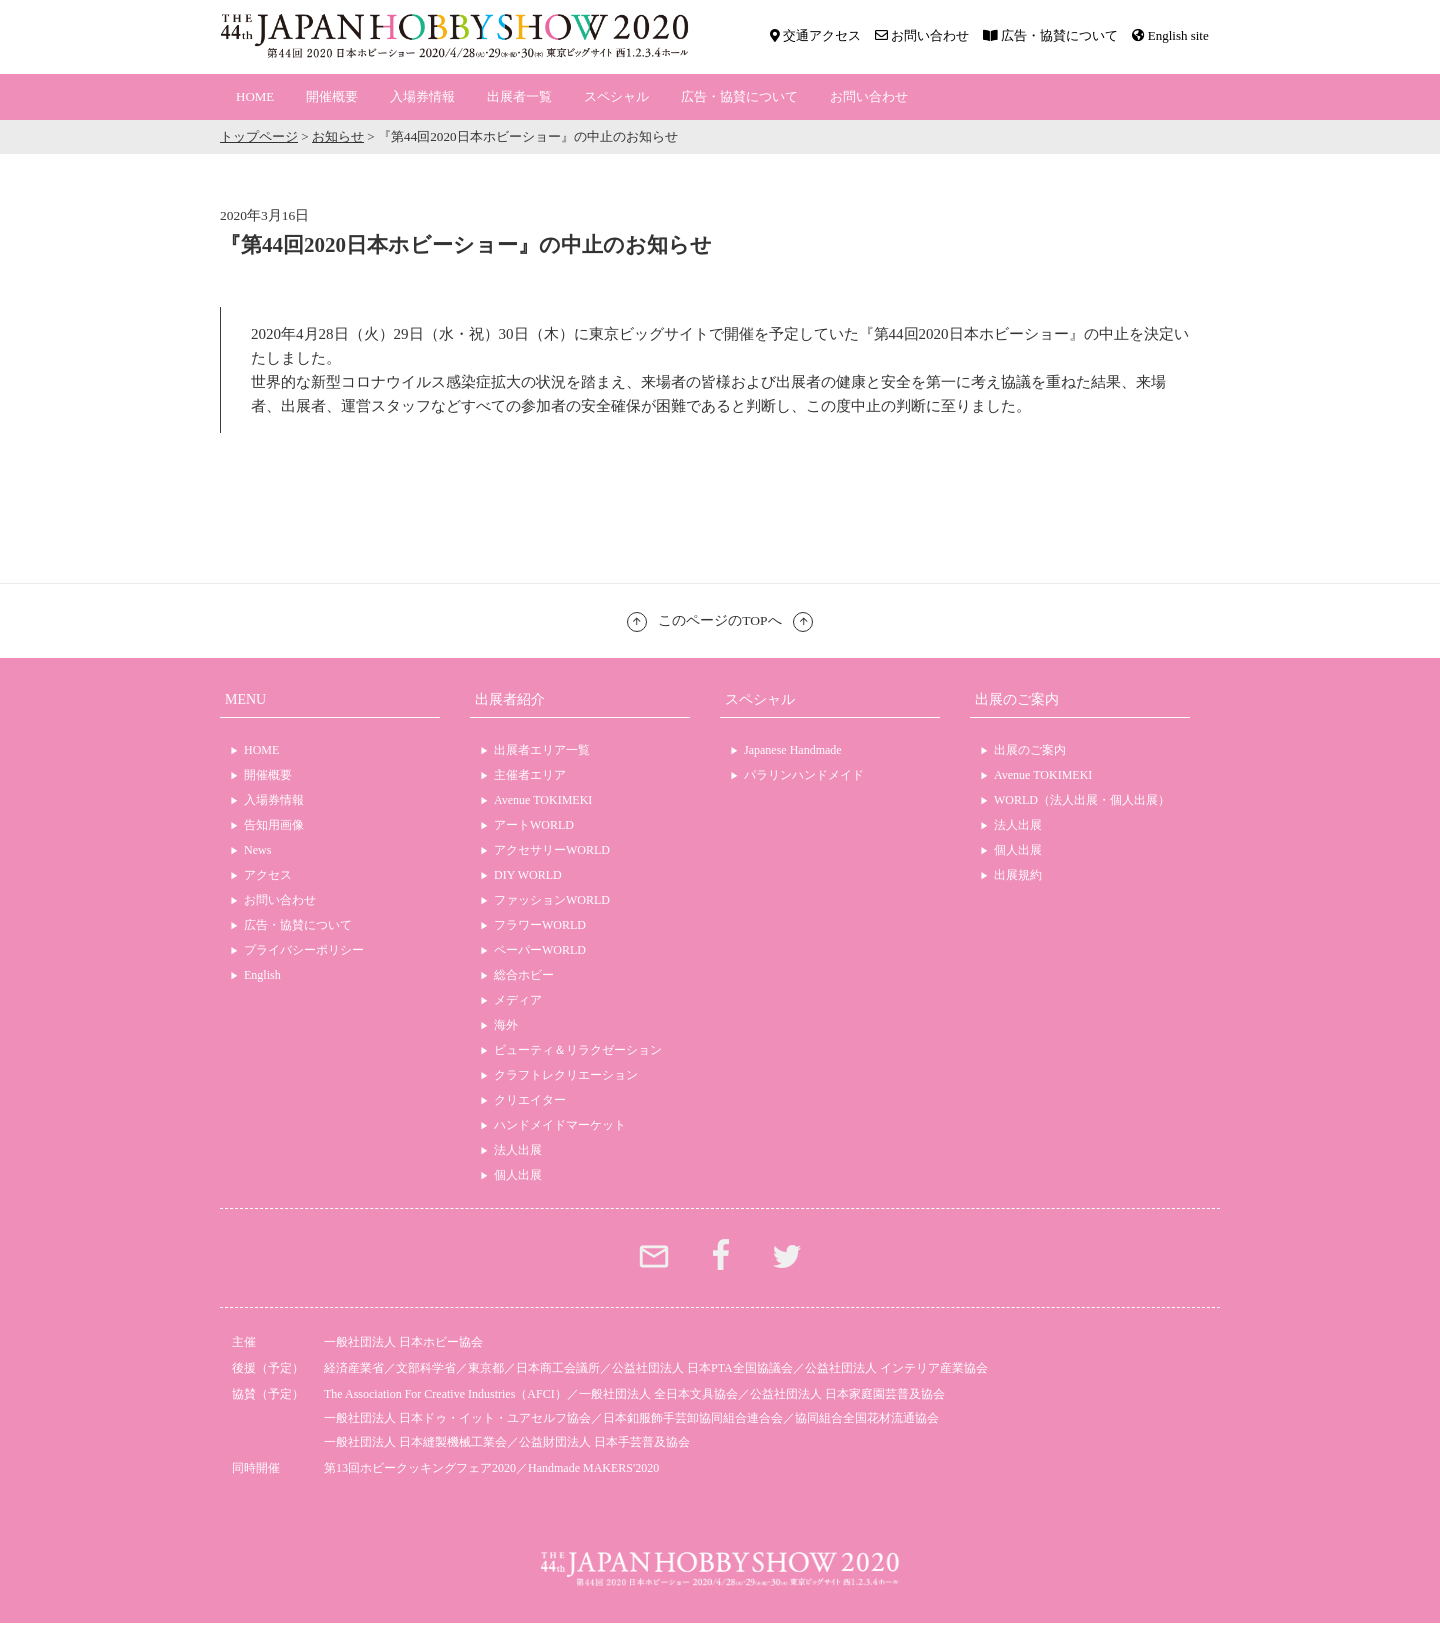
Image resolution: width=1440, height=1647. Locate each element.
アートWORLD (534, 825)
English (262, 975)
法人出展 (518, 1150)
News (257, 850)
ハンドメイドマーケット (560, 1125)
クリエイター (530, 1100)
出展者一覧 (519, 96)
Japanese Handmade (793, 750)
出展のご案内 (1030, 750)
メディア (518, 1000)
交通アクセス (815, 35)
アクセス (268, 875)
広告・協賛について (1050, 35)
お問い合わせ (922, 35)
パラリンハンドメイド (804, 775)
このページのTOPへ (720, 620)
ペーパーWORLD (540, 950)
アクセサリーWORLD (552, 850)
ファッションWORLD (552, 900)
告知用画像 (274, 825)
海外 (506, 1025)
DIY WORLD (528, 875)
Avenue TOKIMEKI (543, 800)
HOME (255, 96)
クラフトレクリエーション (566, 1075)
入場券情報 (422, 96)
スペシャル (616, 96)
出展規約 (1018, 875)
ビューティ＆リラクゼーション (578, 1050)
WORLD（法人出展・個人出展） (1082, 800)
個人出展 (518, 1175)
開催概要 (332, 96)
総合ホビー (524, 975)
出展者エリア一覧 (542, 750)
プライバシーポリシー (304, 950)
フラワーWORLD (540, 925)
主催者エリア (530, 775)
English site (1170, 35)
